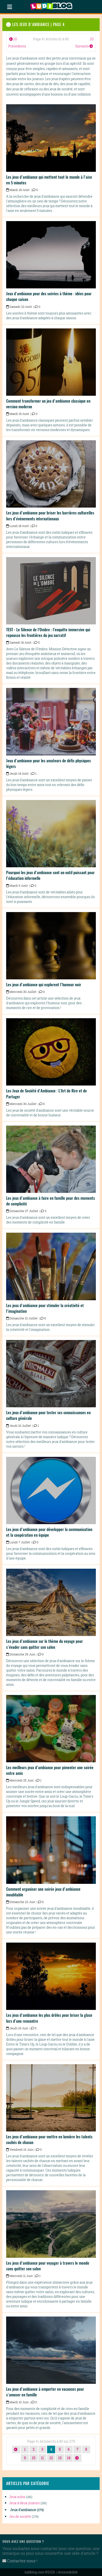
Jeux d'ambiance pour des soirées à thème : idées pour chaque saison (49, 296)
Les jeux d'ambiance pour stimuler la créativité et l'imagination (45, 1308)
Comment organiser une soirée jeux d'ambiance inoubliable (43, 1892)
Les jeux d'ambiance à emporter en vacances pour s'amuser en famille (45, 2392)
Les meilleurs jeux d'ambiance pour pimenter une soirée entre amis (49, 1770)
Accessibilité (68, 2572)
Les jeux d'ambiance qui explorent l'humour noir (43, 984)
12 (51, 2458)
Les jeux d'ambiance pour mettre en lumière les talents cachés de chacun (49, 2139)
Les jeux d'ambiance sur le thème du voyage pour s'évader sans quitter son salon (44, 1644)
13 (60, 2458)
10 (33, 2458)
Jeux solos (20, 2496)
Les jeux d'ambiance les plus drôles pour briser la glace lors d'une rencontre (49, 2018)
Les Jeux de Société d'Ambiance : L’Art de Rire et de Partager (46, 1093)
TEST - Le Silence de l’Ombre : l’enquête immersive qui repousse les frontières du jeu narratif (48, 632)
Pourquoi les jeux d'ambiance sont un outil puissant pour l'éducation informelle (50, 875)
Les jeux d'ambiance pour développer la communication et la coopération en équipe (49, 1532)
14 (68, 2458)
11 (42, 2458)
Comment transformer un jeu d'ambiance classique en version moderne (48, 403)
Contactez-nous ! (19, 2560)
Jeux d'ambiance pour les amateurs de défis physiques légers (48, 763)
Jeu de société (24, 2516)
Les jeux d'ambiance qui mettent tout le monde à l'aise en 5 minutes (49, 180)
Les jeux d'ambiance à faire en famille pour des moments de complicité (50, 1201)
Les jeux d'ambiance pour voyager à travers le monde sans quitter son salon (47, 2266)
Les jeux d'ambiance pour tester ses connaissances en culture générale (48, 1415)
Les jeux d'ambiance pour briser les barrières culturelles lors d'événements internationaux (50, 515)
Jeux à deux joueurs (28, 2503)
